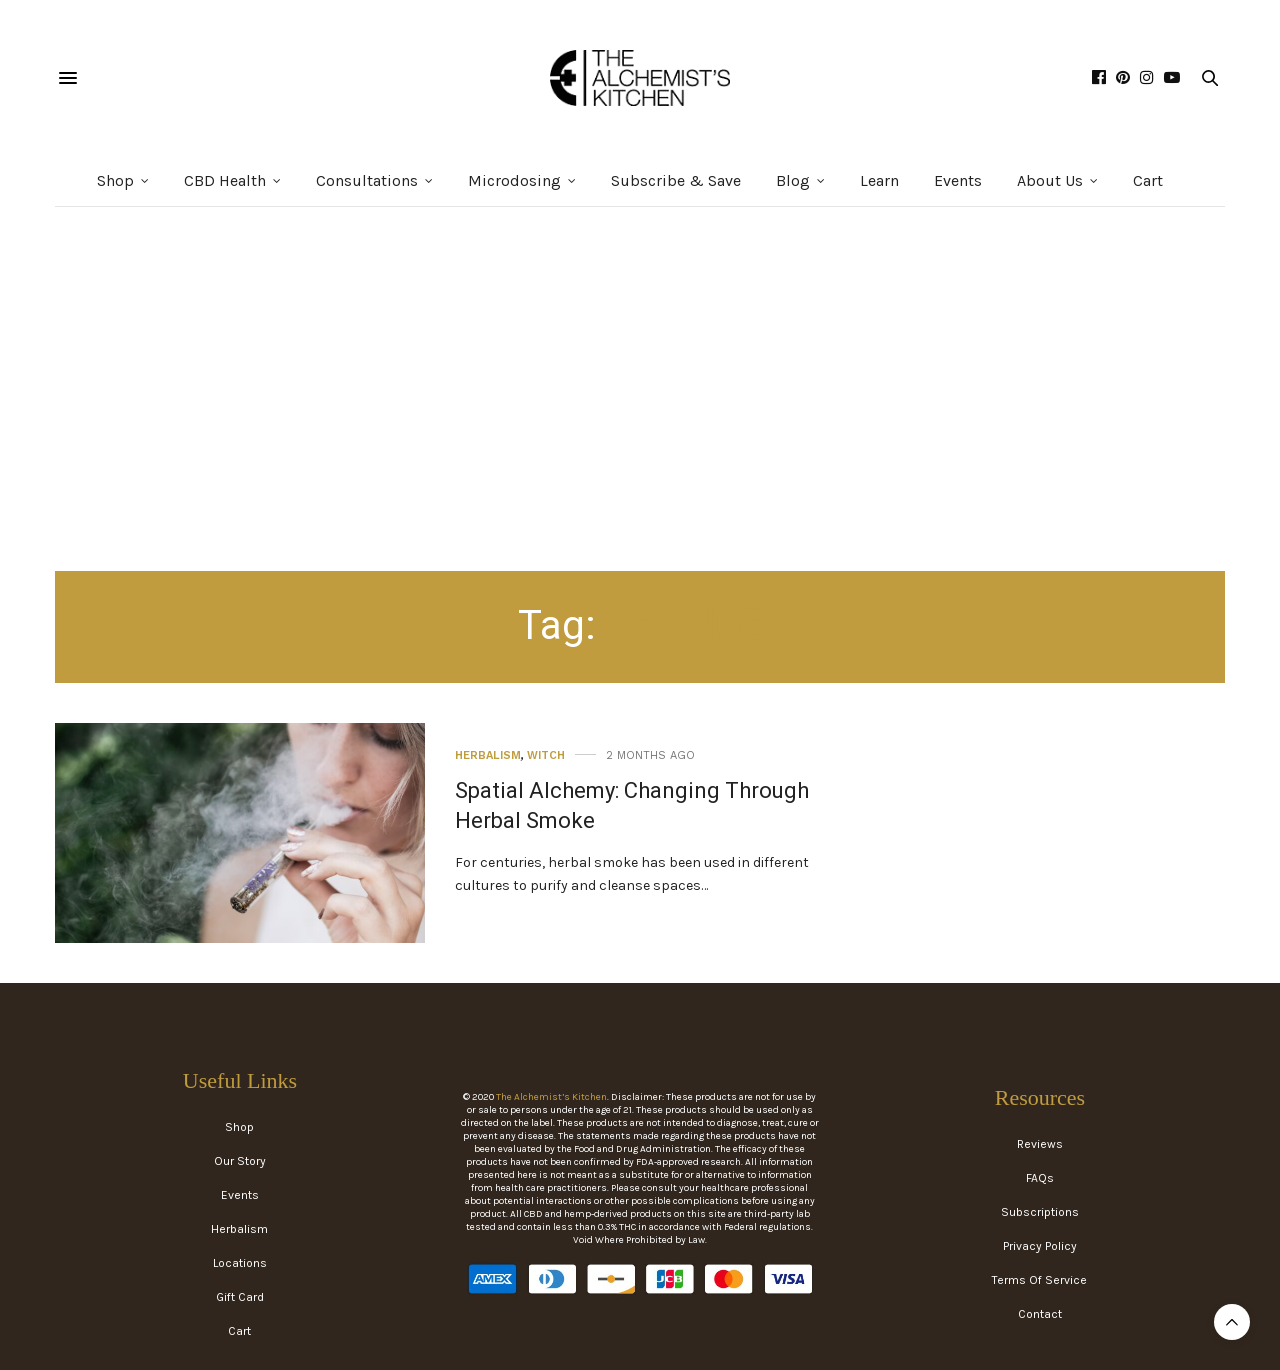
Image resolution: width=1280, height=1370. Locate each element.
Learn (879, 180)
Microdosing (514, 180)
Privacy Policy (1040, 1246)
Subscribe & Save (676, 180)
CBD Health (225, 180)
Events (958, 180)
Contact (1040, 1314)
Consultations (367, 180)
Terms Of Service (1039, 1280)
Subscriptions (1040, 1212)
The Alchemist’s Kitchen (551, 1097)
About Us (1050, 180)
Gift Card (240, 1297)
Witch (546, 755)
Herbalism (488, 755)
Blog (793, 180)
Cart (1148, 180)
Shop (115, 180)
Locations (240, 1263)
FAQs (1040, 1178)
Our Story (240, 1161)
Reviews (1040, 1144)
